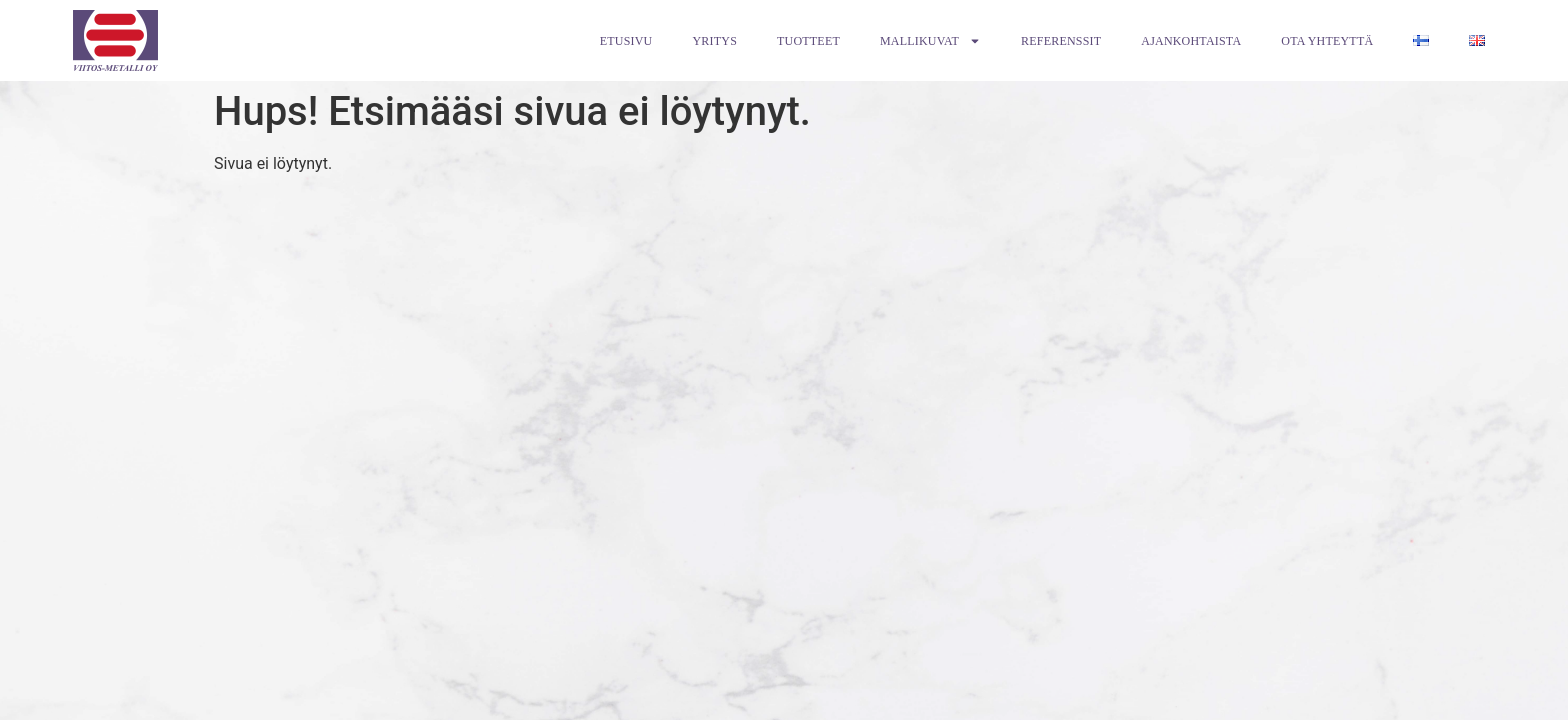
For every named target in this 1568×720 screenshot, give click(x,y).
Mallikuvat (930, 41)
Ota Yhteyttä (1327, 41)
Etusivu (626, 41)
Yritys (714, 41)
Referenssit (1061, 41)
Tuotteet (808, 41)
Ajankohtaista (1191, 41)
